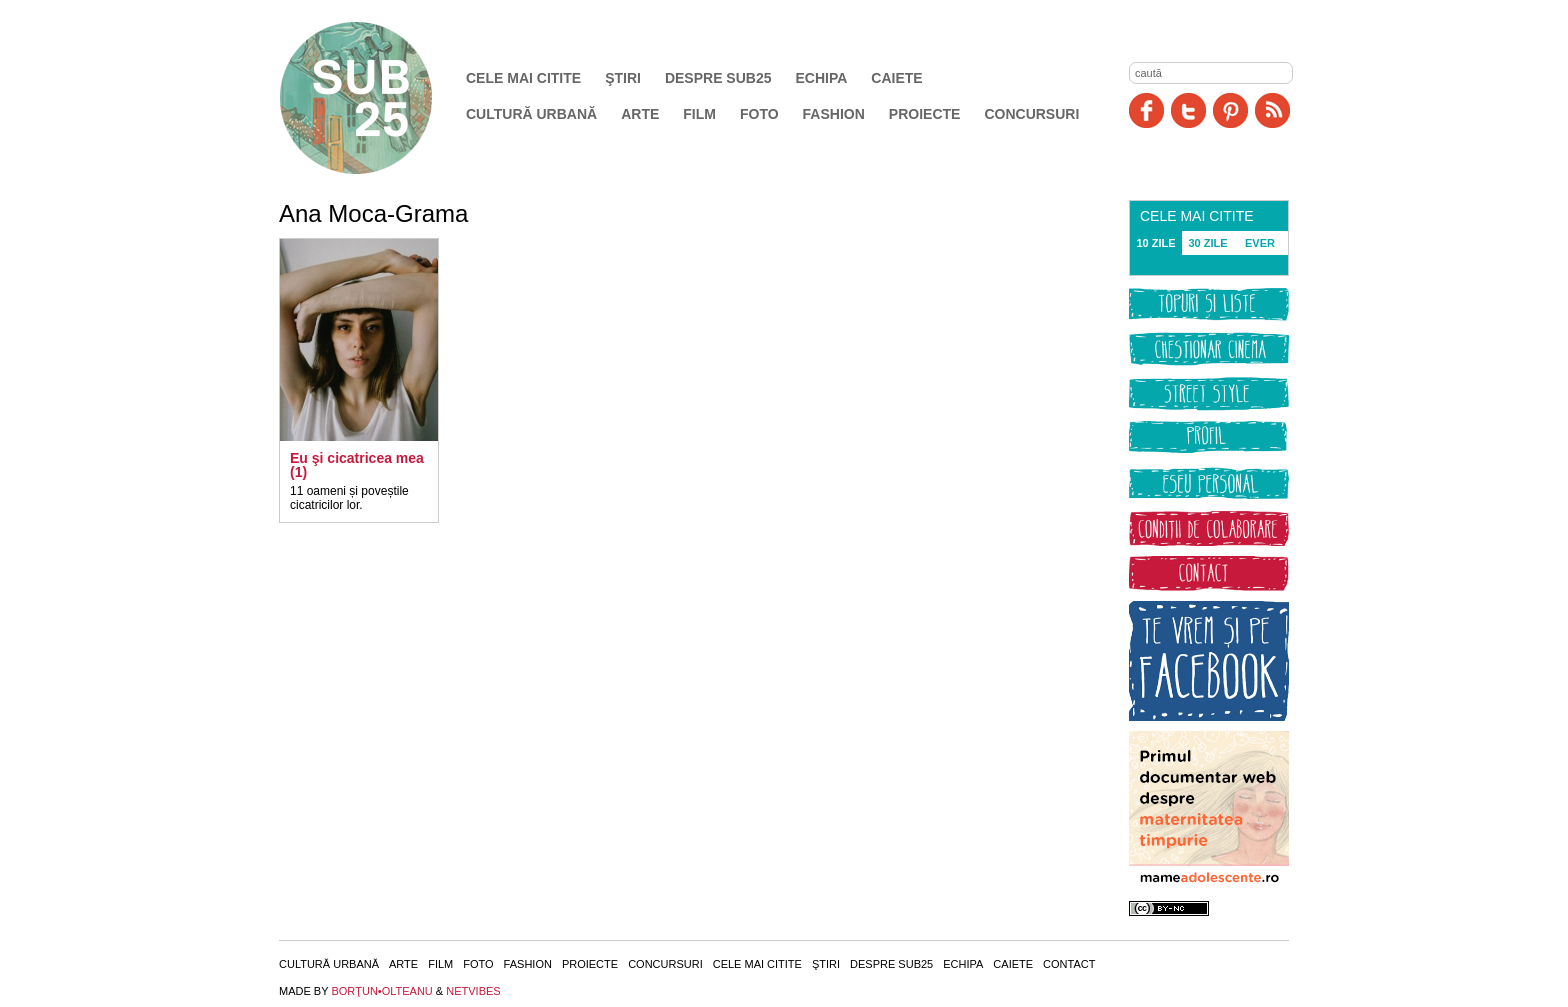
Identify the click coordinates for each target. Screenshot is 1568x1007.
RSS (1272, 110)
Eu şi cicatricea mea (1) (357, 465)
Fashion (834, 114)
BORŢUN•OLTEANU (381, 991)
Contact (1069, 964)
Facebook (1146, 110)
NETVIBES (473, 991)
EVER (1260, 243)
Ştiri (623, 78)
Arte (640, 114)
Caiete (896, 78)
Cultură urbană (531, 114)
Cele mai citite (523, 78)
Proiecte (925, 114)
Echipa (822, 78)
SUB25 (379, 98)
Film (699, 114)
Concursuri (1031, 114)
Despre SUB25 (718, 78)
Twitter (1188, 110)
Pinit (1230, 110)
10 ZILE (1155, 243)
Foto (759, 114)
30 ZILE (1207, 243)
